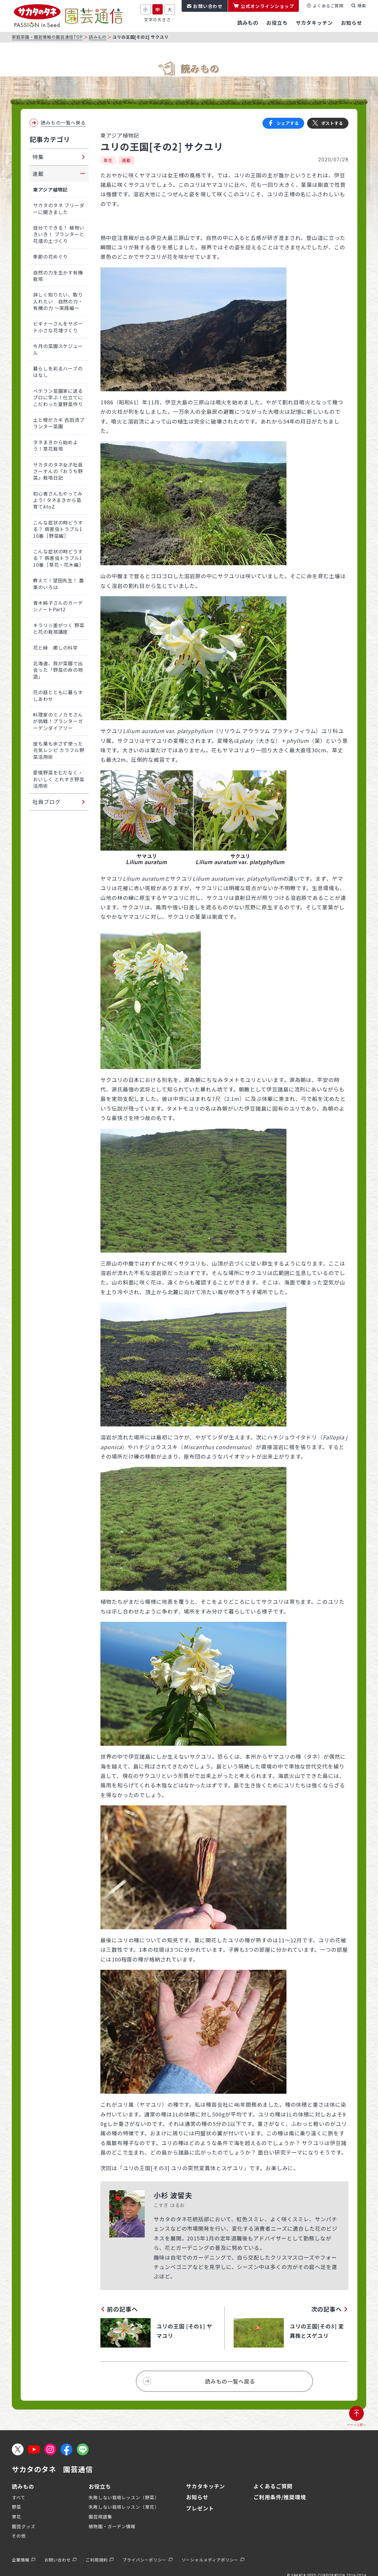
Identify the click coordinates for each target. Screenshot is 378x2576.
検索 (361, 6)
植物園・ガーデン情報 (112, 2526)
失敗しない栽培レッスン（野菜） (124, 2497)
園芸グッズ (23, 2526)
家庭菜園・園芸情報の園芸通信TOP (47, 37)
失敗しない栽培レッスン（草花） (124, 2507)
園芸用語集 (100, 2516)
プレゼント (200, 2508)
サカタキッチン (205, 2486)
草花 (108, 160)
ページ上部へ (356, 2424)
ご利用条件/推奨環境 (279, 2497)
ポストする (332, 123)
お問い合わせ (207, 6)
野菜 (16, 2507)
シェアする (288, 123)
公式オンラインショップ (267, 6)
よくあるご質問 (328, 6)
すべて (18, 2497)
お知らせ (197, 2497)
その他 (19, 2536)
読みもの (98, 37)
